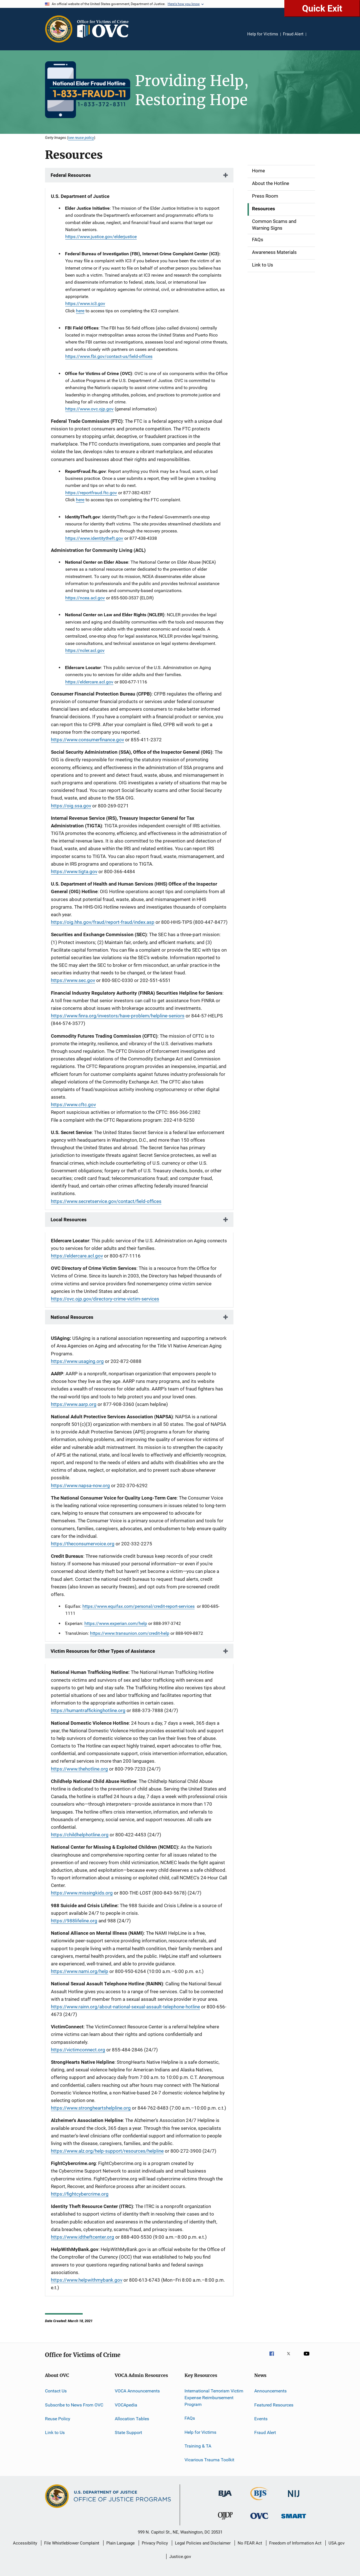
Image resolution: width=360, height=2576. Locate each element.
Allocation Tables (132, 2418)
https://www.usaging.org (77, 1361)
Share (315, 38)
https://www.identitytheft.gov (94, 538)
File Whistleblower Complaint (71, 2543)
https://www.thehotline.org (79, 1769)
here (80, 310)
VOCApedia (126, 2404)
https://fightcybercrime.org (80, 2194)
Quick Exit (322, 8)
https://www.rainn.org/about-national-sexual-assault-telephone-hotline (125, 2007)
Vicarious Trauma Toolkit (209, 2459)
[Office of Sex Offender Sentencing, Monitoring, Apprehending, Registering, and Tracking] (293, 2519)
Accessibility (25, 2543)
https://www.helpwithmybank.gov (86, 2280)
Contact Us (56, 2391)
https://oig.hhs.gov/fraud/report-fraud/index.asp (102, 922)
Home (258, 170)
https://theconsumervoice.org (82, 1543)
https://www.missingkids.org (82, 1893)
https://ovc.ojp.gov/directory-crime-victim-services (105, 1299)
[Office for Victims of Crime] (259, 2520)
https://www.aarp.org (73, 1404)
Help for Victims (262, 34)
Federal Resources (71, 175)
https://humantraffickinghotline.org (88, 1710)
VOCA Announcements (137, 2391)
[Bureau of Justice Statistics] (259, 2501)
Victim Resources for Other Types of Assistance (103, 1651)
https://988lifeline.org (74, 1920)
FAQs (257, 239)
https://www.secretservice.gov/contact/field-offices (106, 1201)
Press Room (265, 196)
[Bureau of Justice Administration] (225, 2498)
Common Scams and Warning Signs (274, 224)
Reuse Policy (57, 2418)
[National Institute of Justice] (293, 2498)
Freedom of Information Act (295, 2543)
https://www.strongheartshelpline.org (91, 2108)
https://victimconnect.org (78, 2050)
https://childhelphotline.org (80, 1834)
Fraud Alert (293, 34)
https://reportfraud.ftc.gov (91, 492)
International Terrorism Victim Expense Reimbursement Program (213, 2397)
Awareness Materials (274, 252)
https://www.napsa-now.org (80, 1485)
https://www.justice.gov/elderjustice (101, 236)
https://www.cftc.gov (73, 1104)
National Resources (72, 1317)
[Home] (105, 29)
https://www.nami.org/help (79, 1971)
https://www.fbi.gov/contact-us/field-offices (108, 356)
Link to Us (262, 265)
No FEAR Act (250, 2543)
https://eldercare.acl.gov (89, 682)
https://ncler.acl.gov (85, 650)
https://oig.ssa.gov (71, 806)
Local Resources (69, 1219)
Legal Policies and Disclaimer (203, 2543)
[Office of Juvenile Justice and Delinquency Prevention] (225, 2520)
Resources (263, 208)
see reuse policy (81, 137)
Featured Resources (273, 2404)
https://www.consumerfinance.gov (87, 739)
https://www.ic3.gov (85, 303)
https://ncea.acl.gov (85, 597)
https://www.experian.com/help (115, 1623)
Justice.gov (180, 2556)
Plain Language (120, 2543)
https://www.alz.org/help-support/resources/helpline (107, 2151)
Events (260, 2418)
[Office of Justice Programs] (59, 29)
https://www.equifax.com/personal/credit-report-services (138, 1606)
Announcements (270, 2391)
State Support (128, 2432)
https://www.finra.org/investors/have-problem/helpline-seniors (117, 1016)
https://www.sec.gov (73, 980)
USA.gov (336, 2543)
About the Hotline (270, 183)
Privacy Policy (155, 2543)
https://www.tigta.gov (74, 871)
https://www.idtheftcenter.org (82, 2237)
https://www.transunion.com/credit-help (129, 1633)
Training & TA (197, 2446)
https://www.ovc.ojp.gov (89, 409)
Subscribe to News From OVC (74, 2404)
